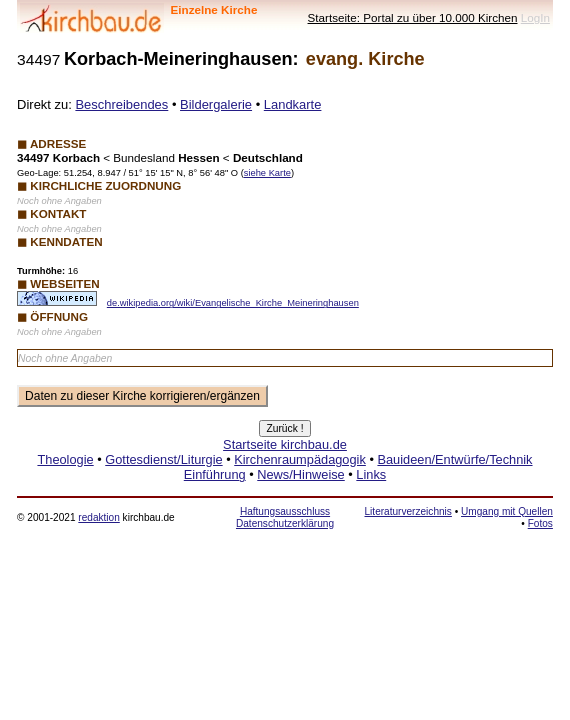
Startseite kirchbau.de (285, 444)
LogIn (535, 17)
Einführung (215, 474)
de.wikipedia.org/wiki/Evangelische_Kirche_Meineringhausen (233, 303)
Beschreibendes (121, 104)
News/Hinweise (300, 474)
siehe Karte (267, 173)
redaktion (98, 517)
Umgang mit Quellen (507, 511)
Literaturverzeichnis (408, 511)
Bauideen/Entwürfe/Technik (454, 459)
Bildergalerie (216, 104)
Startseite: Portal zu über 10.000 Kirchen (413, 17)
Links (371, 474)
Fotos (540, 523)
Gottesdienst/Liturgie (163, 459)
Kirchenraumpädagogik (300, 459)
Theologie (65, 459)
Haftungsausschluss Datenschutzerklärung (285, 517)
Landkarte (293, 104)
